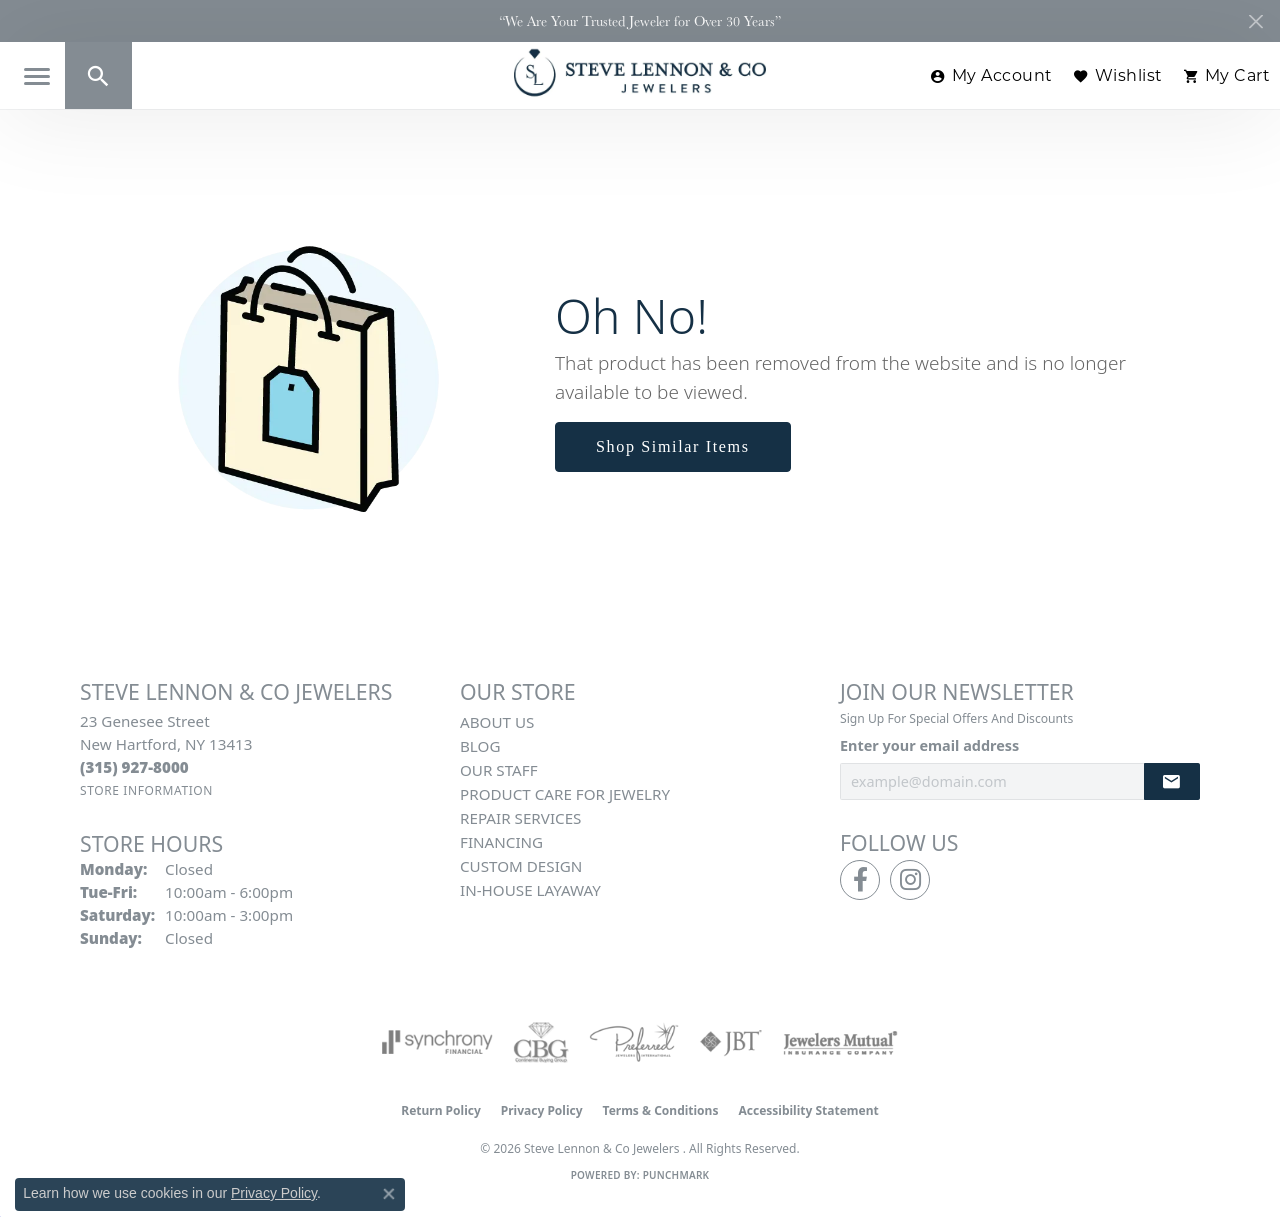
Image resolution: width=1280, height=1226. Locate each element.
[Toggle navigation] (37, 76)
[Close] (1255, 21)
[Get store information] (146, 790)
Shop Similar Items (673, 446)
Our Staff (499, 770)
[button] (98, 75)
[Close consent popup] (389, 1194)
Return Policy (441, 1110)
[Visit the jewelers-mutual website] (840, 1042)
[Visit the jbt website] (731, 1042)
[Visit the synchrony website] (437, 1042)
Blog (480, 746)
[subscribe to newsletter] (1172, 781)
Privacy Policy (542, 1110)
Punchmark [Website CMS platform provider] (676, 1175)
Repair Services (520, 818)
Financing (501, 842)
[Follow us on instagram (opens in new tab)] (910, 880)
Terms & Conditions (661, 1110)
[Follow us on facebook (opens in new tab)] (860, 880)
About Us (497, 722)
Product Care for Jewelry (565, 794)
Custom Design (521, 866)
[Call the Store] (134, 767)
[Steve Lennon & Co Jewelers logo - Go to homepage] (640, 72)
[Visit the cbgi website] (541, 1042)
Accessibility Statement (808, 1110)
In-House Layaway (530, 890)
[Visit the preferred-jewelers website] (634, 1042)
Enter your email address (929, 745)
